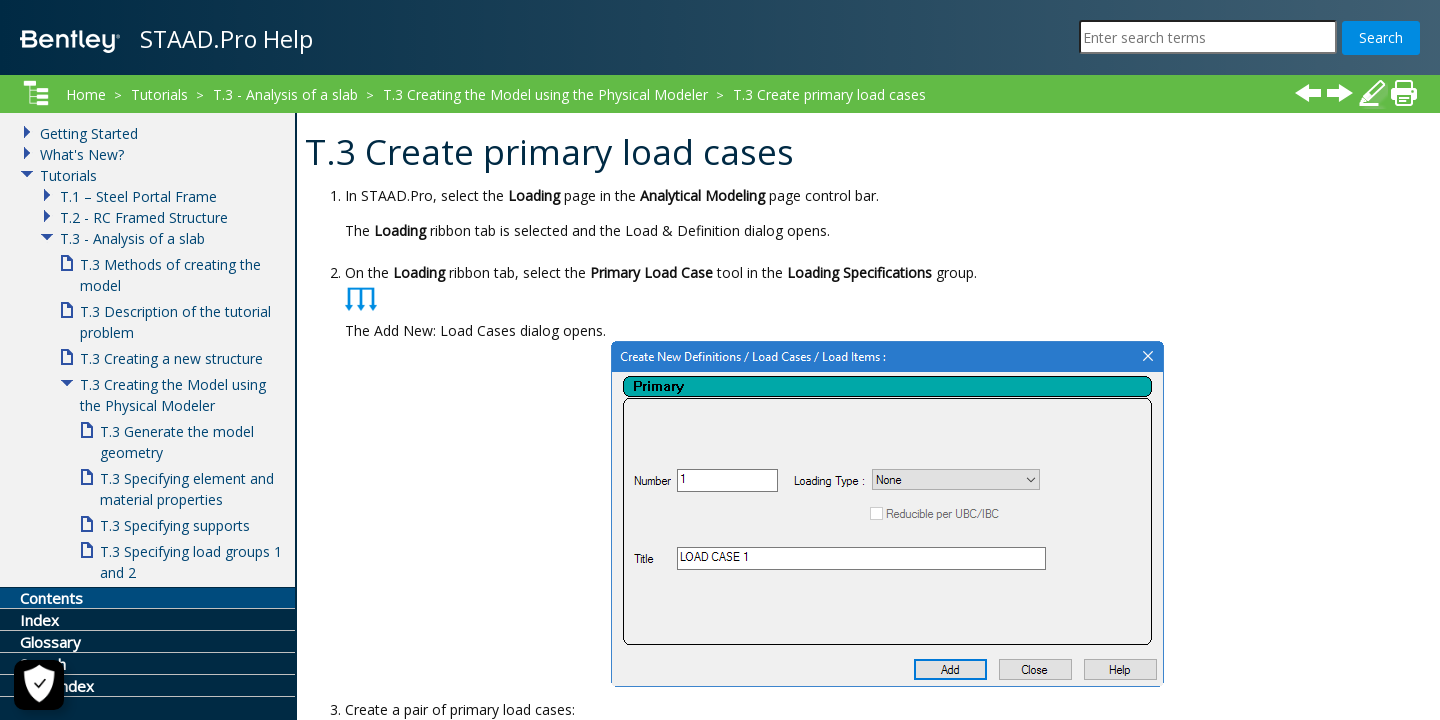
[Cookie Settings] (39, 685)
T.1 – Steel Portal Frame (138, 196)
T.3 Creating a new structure (171, 358)
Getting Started (89, 133)
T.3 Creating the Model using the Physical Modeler (545, 94)
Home (86, 94)
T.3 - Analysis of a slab (285, 94)
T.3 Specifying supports (175, 525)
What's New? (82, 154)
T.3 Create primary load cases (829, 94)
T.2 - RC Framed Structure (144, 217)
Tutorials (159, 94)
